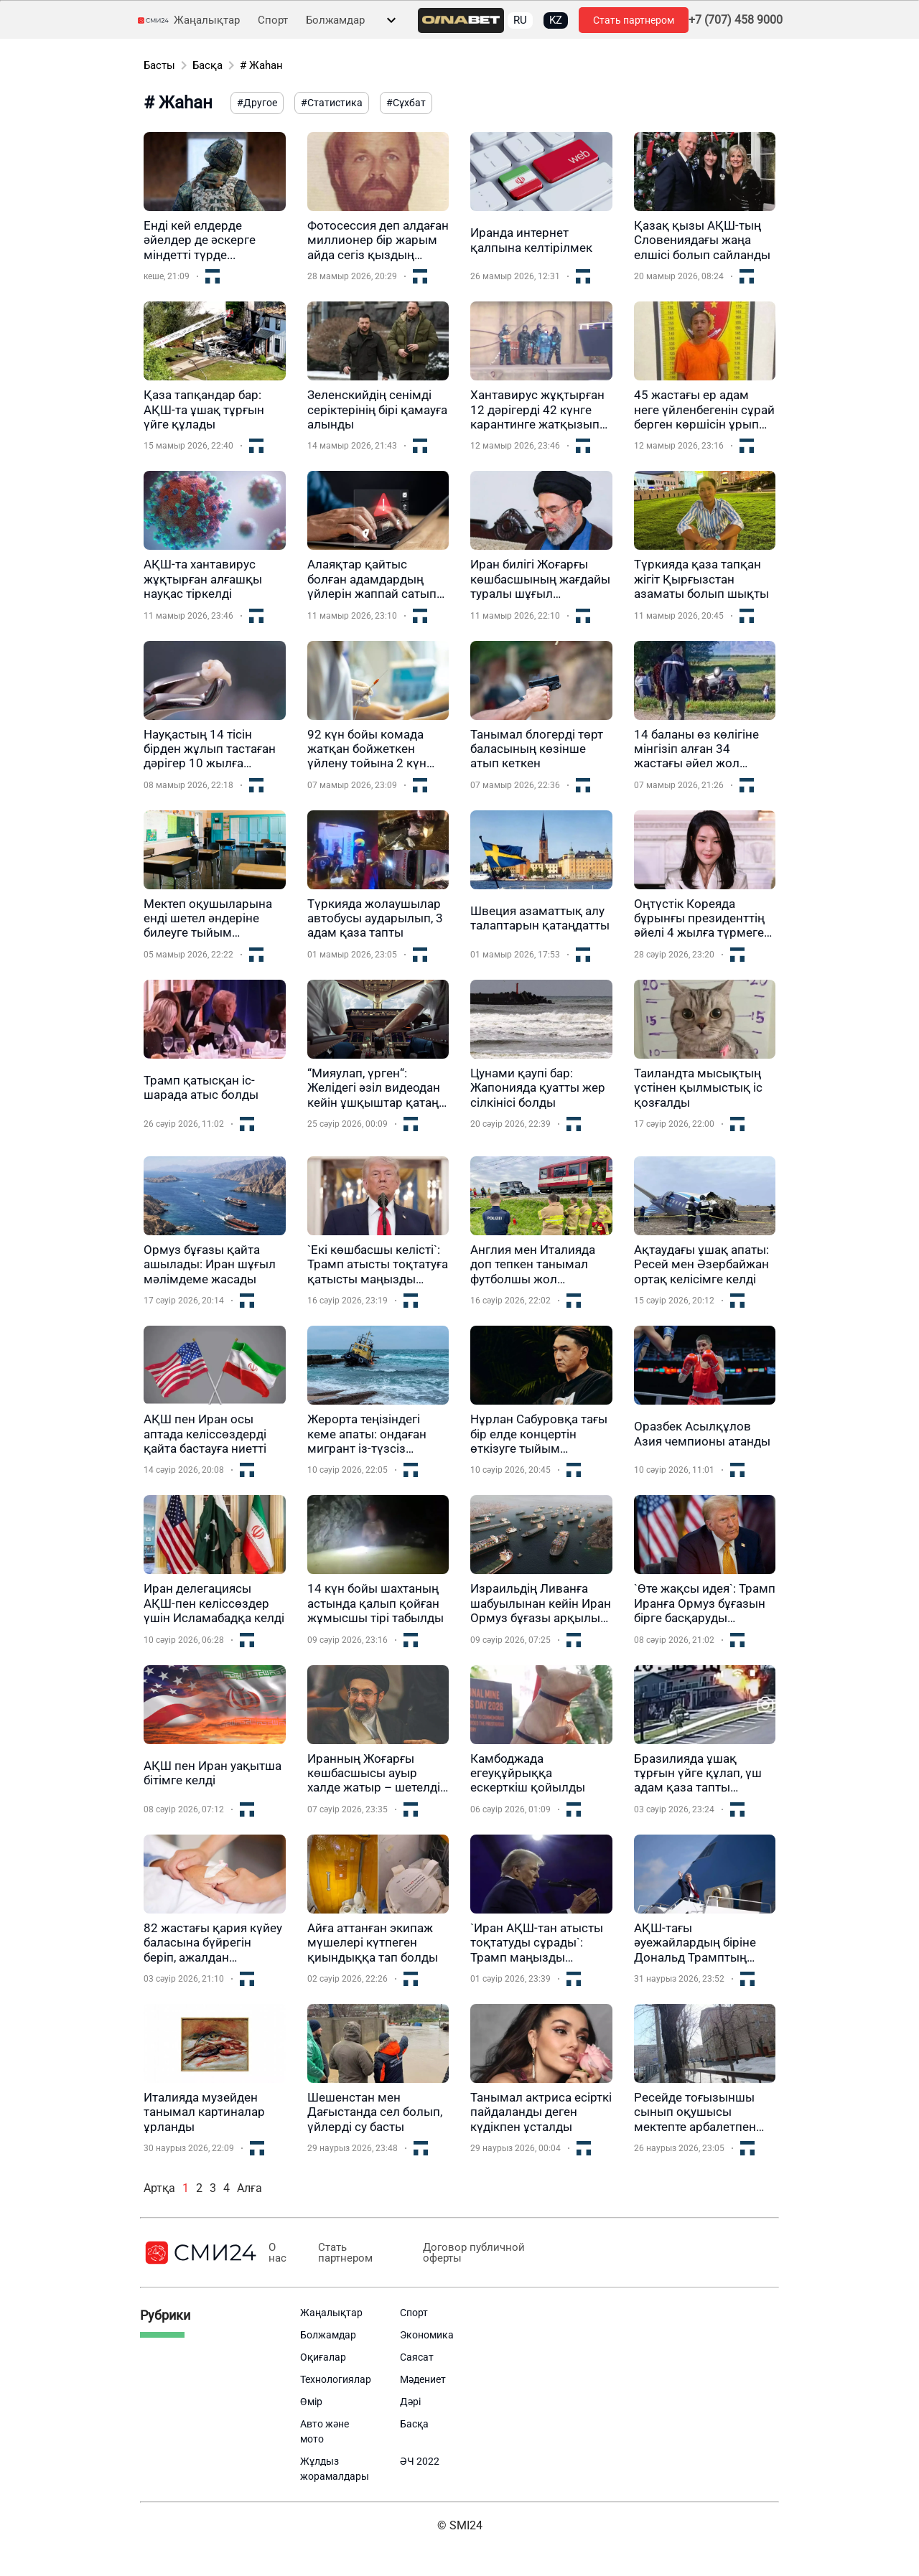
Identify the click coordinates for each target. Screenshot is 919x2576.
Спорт (273, 20)
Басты (159, 65)
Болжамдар (335, 20)
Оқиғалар (323, 2357)
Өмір (311, 2401)
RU (520, 20)
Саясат (417, 2357)
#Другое (257, 102)
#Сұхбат (406, 102)
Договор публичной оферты (469, 2253)
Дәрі (410, 2401)
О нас (277, 2253)
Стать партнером (633, 20)
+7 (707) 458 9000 (736, 20)
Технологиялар (335, 2379)
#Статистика (332, 102)
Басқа (207, 65)
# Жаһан (261, 65)
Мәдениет (423, 2379)
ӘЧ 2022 (419, 2461)
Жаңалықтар (207, 20)
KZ (555, 20)
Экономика (427, 2335)
